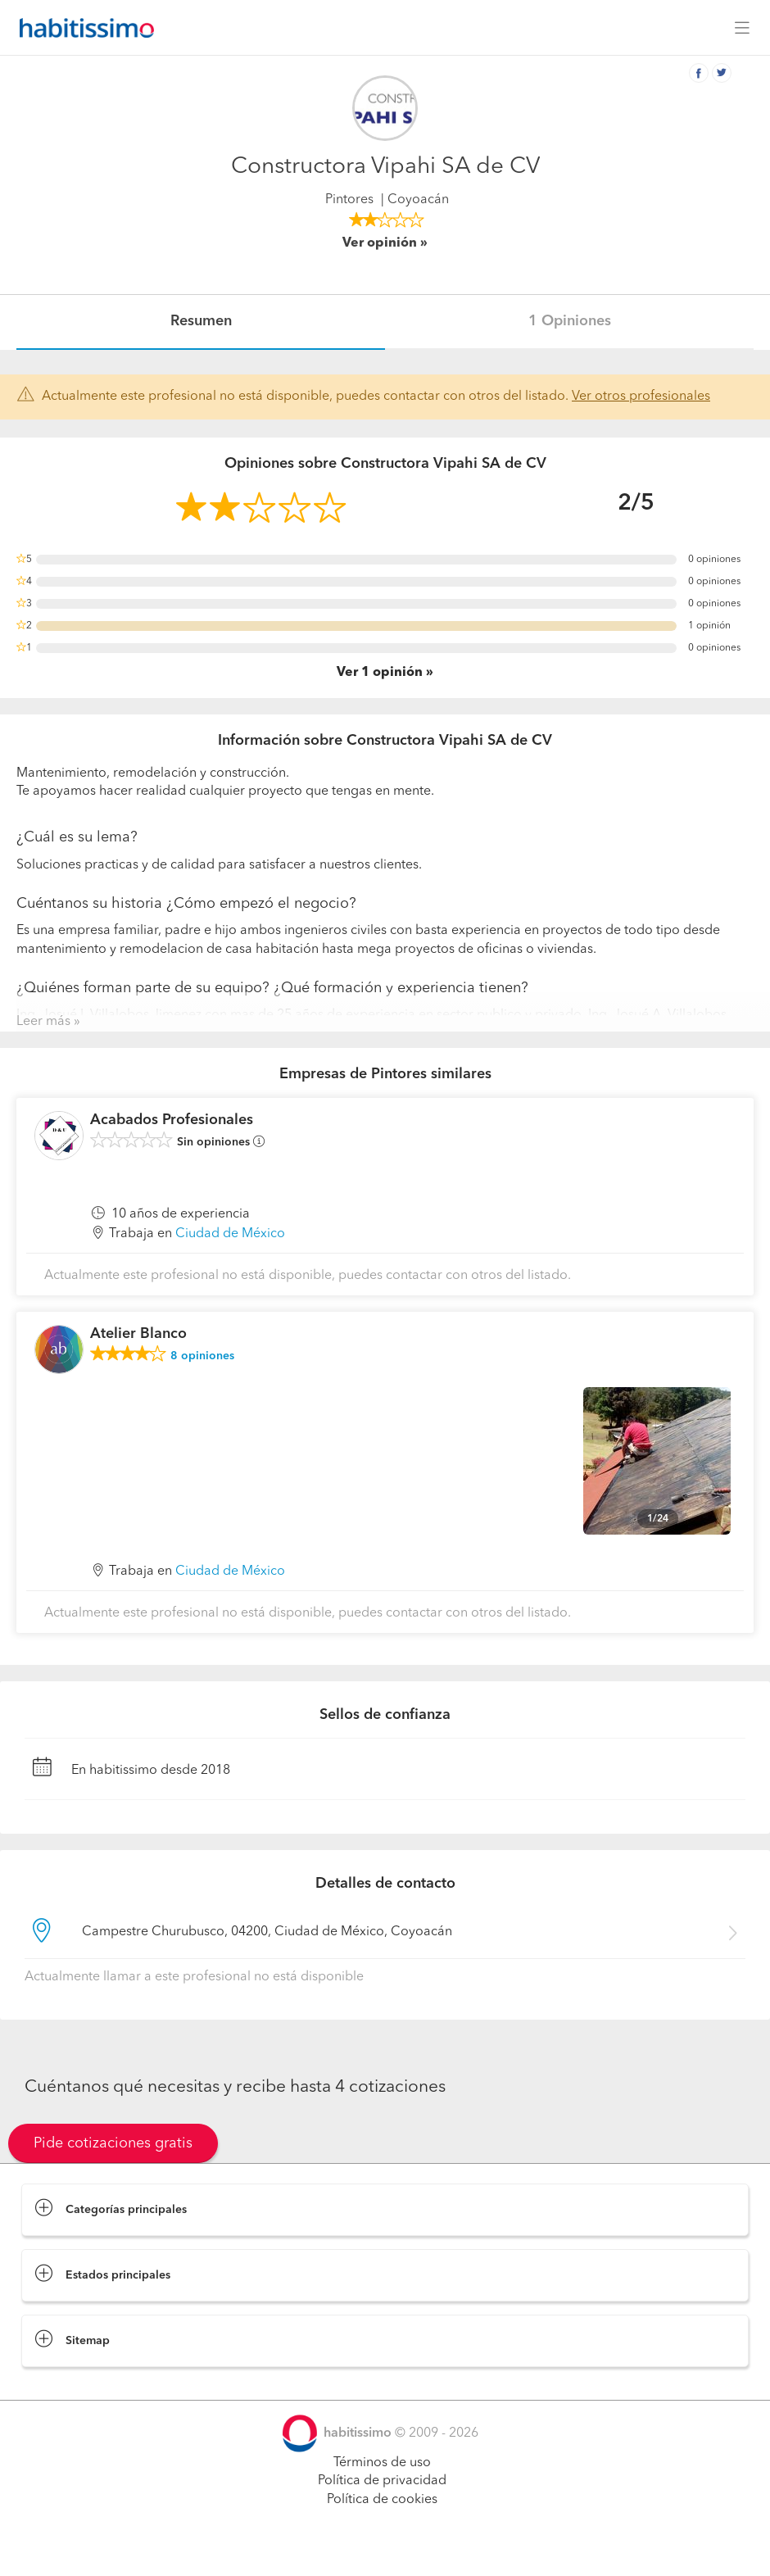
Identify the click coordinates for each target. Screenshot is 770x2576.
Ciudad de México (230, 1233)
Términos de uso (382, 2462)
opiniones (202, 1356)
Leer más (43, 1021)
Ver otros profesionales (641, 396)
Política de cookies (382, 2499)
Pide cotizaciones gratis (113, 2143)
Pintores (349, 199)
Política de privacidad (382, 2481)
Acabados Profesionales (171, 1120)
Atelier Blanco (138, 1334)
